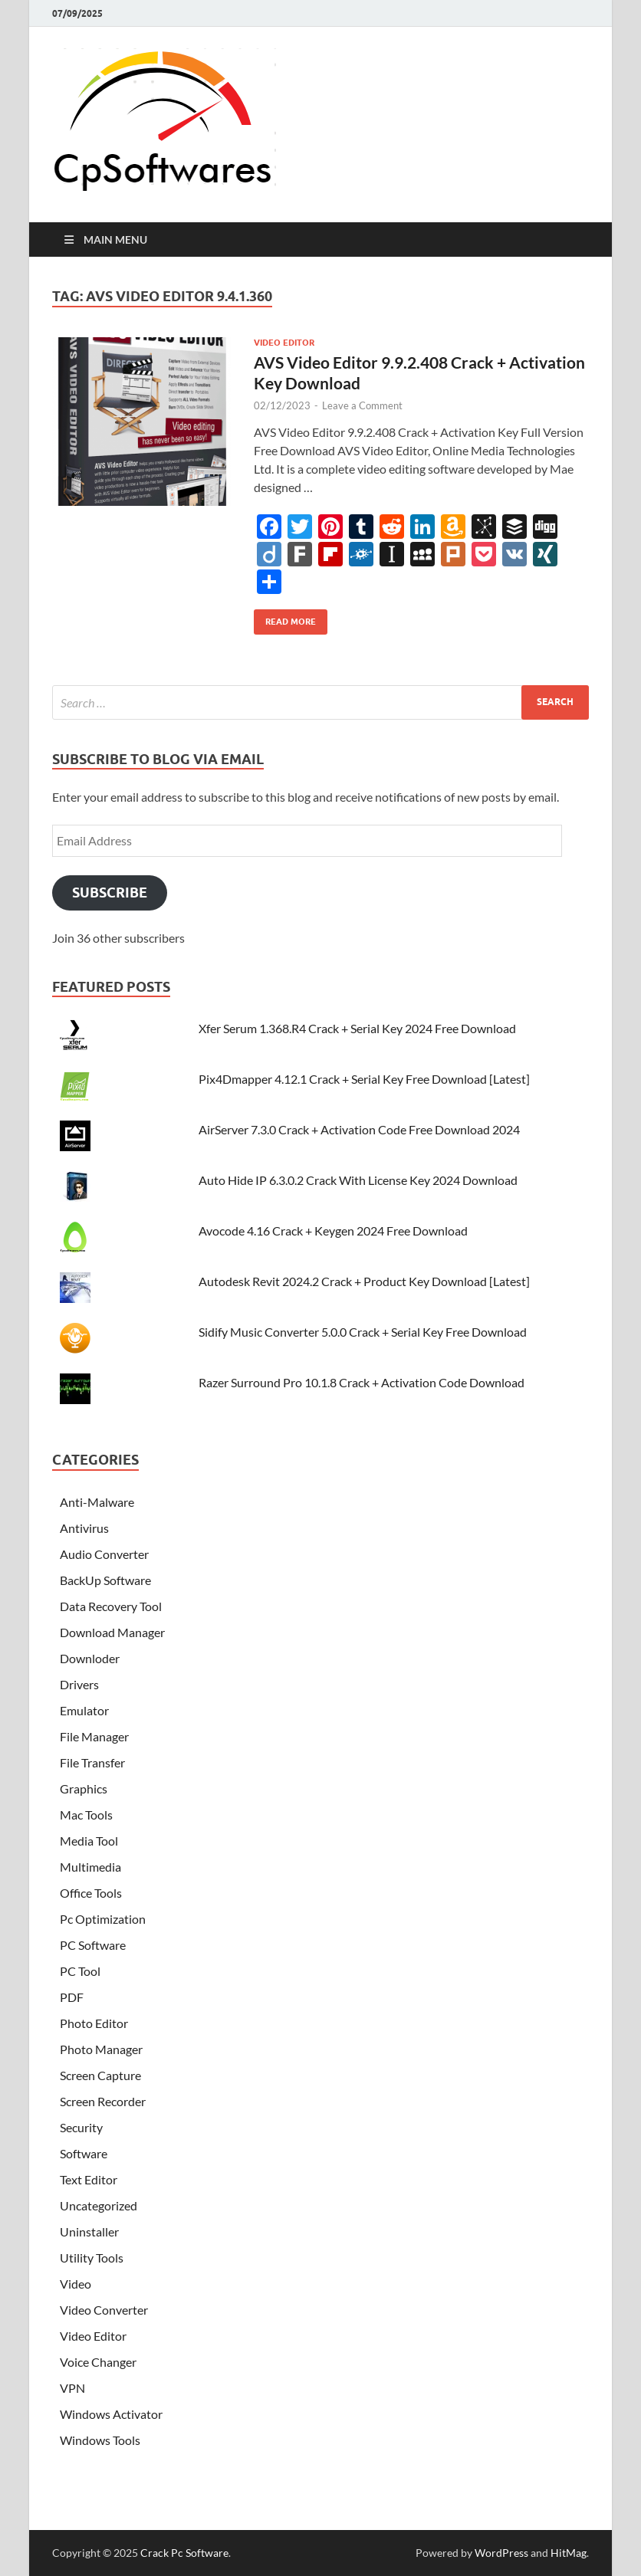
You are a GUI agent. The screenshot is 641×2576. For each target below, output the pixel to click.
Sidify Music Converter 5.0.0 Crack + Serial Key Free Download (363, 1331)
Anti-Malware (97, 1502)
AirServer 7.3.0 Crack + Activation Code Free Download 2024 (359, 1129)
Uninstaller (89, 2231)
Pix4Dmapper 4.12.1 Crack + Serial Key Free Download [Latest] (364, 1078)
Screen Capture (100, 2075)
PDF (72, 1997)
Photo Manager (101, 2049)
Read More (285, 618)
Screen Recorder (103, 2101)
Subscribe (109, 892)
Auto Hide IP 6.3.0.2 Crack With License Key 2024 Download (358, 1180)
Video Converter (104, 2309)
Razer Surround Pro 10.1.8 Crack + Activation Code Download (361, 1382)
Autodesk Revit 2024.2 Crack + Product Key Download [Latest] (364, 1281)
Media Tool (89, 1840)
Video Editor (284, 342)
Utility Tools (91, 2257)
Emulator (84, 1710)
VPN (72, 2388)
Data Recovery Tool (111, 1606)
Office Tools (91, 1892)
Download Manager (112, 1632)
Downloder (90, 1658)
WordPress (501, 2552)
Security (81, 2127)
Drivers (79, 1684)
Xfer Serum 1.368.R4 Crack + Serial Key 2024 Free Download (357, 1028)
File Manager (94, 1736)
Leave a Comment (362, 405)
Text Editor (88, 2179)
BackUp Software (105, 1580)
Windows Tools (100, 2440)
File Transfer (92, 1762)
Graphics (83, 1788)
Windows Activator (111, 2414)
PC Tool (80, 1971)
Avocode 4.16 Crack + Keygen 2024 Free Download (333, 1230)
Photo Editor (94, 2023)
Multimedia (90, 1866)
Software (83, 2153)
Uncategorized (98, 2205)
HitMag (569, 2552)
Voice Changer (98, 2361)
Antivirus (84, 1528)
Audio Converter (104, 1554)
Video (75, 2283)
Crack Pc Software (184, 2552)
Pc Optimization (103, 1918)
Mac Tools (86, 1814)
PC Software (93, 1945)
